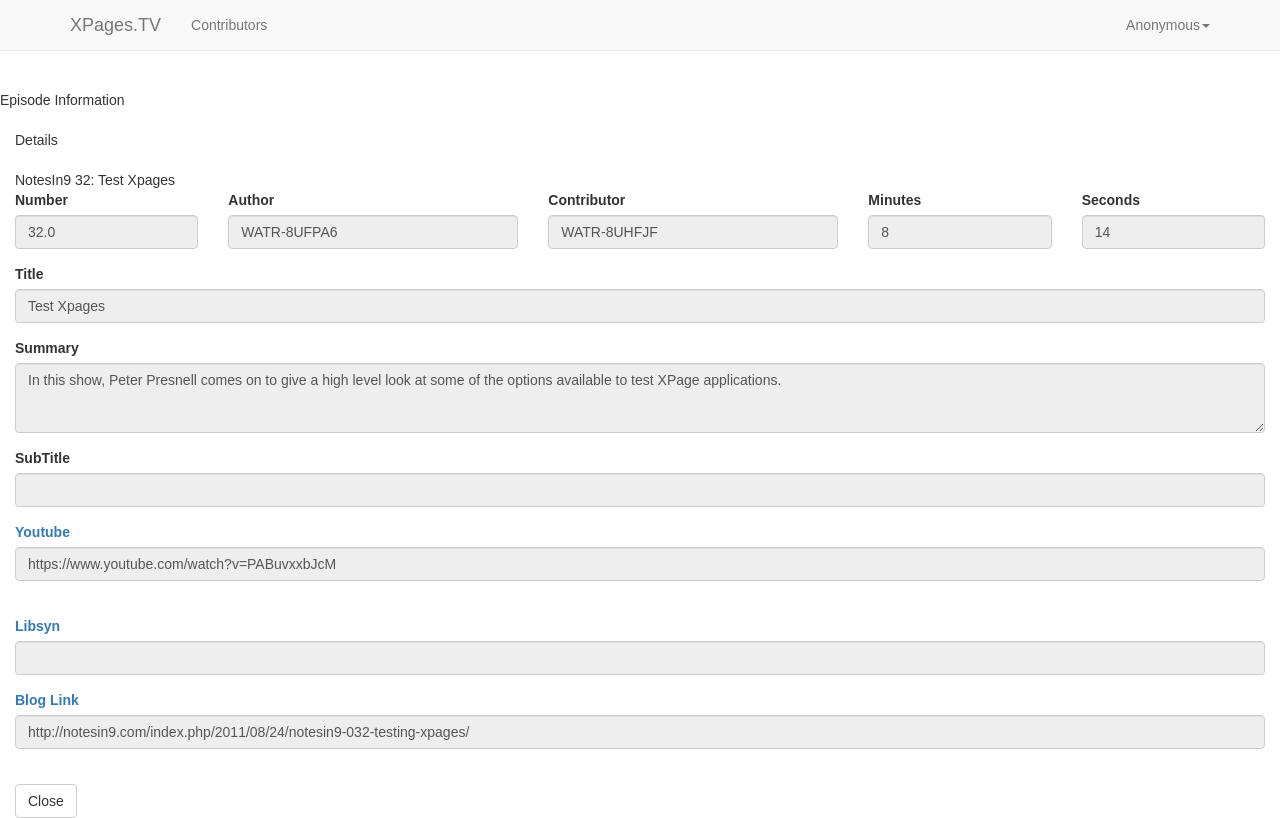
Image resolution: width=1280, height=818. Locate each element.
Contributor (586, 200)
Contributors (229, 25)
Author (251, 200)
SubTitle (42, 458)
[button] (1168, 25)
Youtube (42, 532)
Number (41, 200)
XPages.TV (115, 25)
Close (46, 801)
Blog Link (47, 700)
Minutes (894, 200)
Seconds (1111, 200)
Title (29, 274)
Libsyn (37, 626)
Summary (47, 348)
